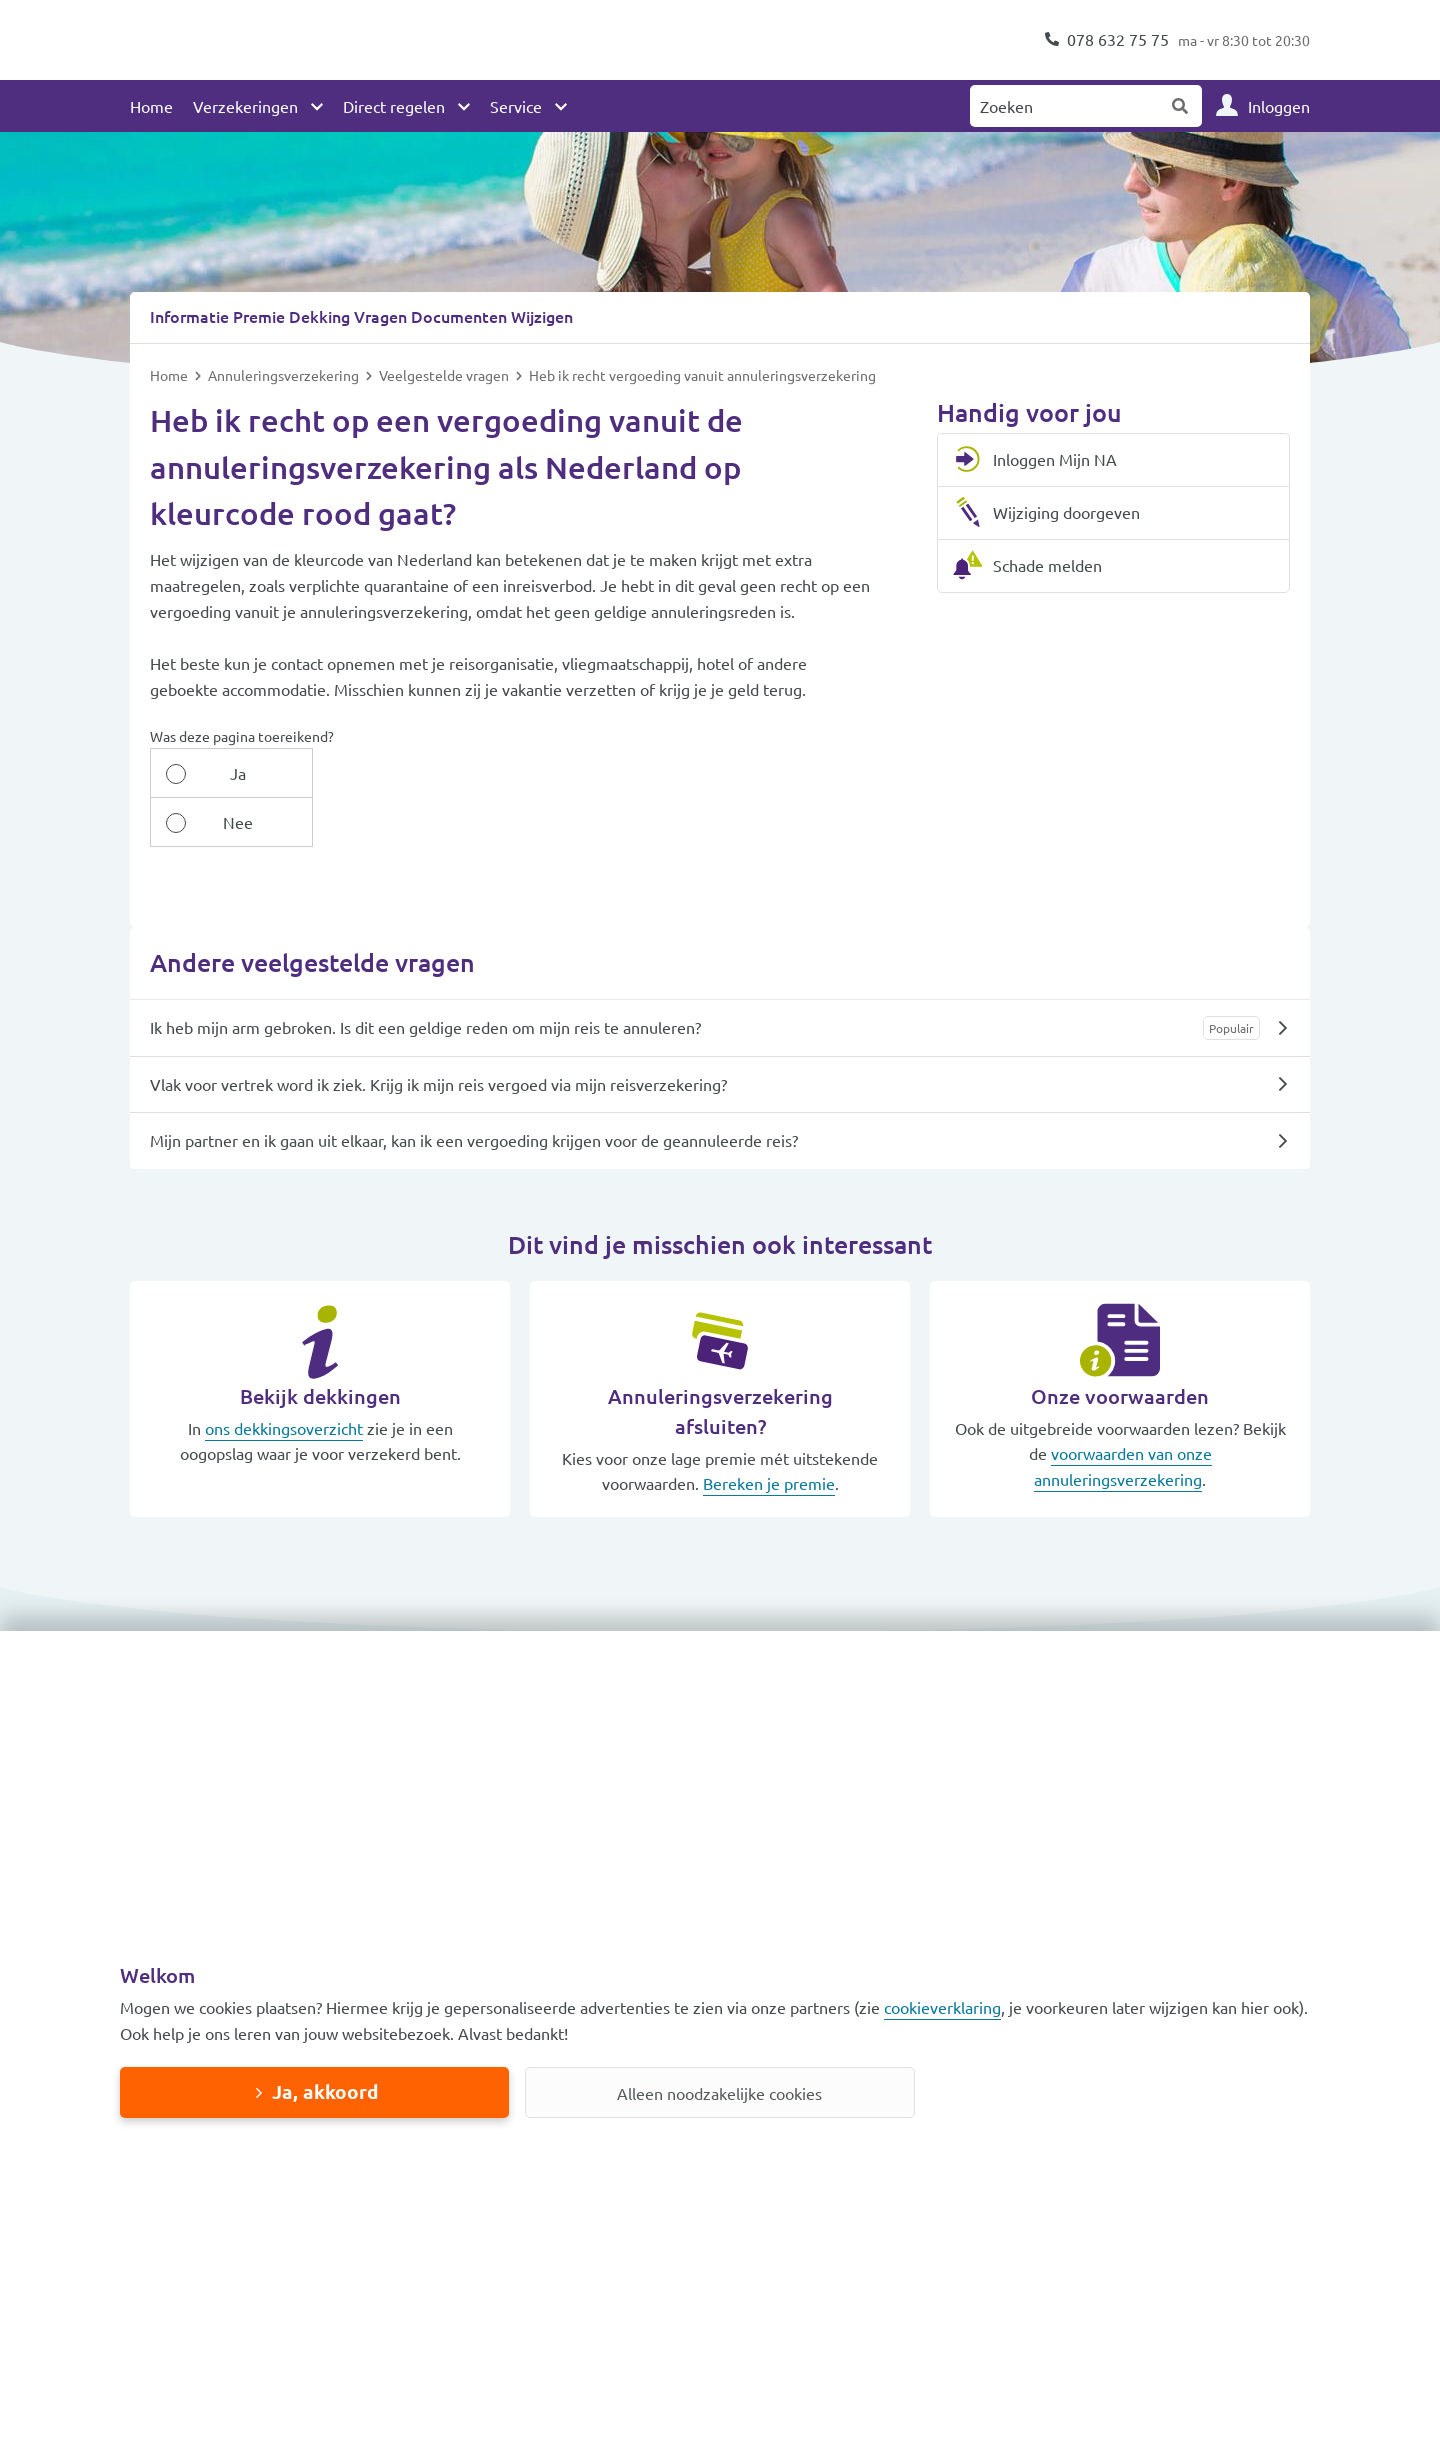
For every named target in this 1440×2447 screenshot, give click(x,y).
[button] (270, 1624)
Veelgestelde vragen (445, 374)
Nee (324, 772)
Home (151, 106)
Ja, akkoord (325, 2091)
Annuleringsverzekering (285, 374)
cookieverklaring (942, 2007)
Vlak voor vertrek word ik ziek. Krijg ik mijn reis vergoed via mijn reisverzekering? (438, 1034)
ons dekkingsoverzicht (284, 1378)
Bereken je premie (769, 1433)
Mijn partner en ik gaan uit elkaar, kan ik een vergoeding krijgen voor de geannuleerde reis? (474, 1090)
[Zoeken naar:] (1065, 106)
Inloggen (1279, 106)
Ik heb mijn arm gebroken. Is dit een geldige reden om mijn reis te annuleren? (425, 977)
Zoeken (1181, 106)
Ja (208, 772)
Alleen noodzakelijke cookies (719, 2093)
